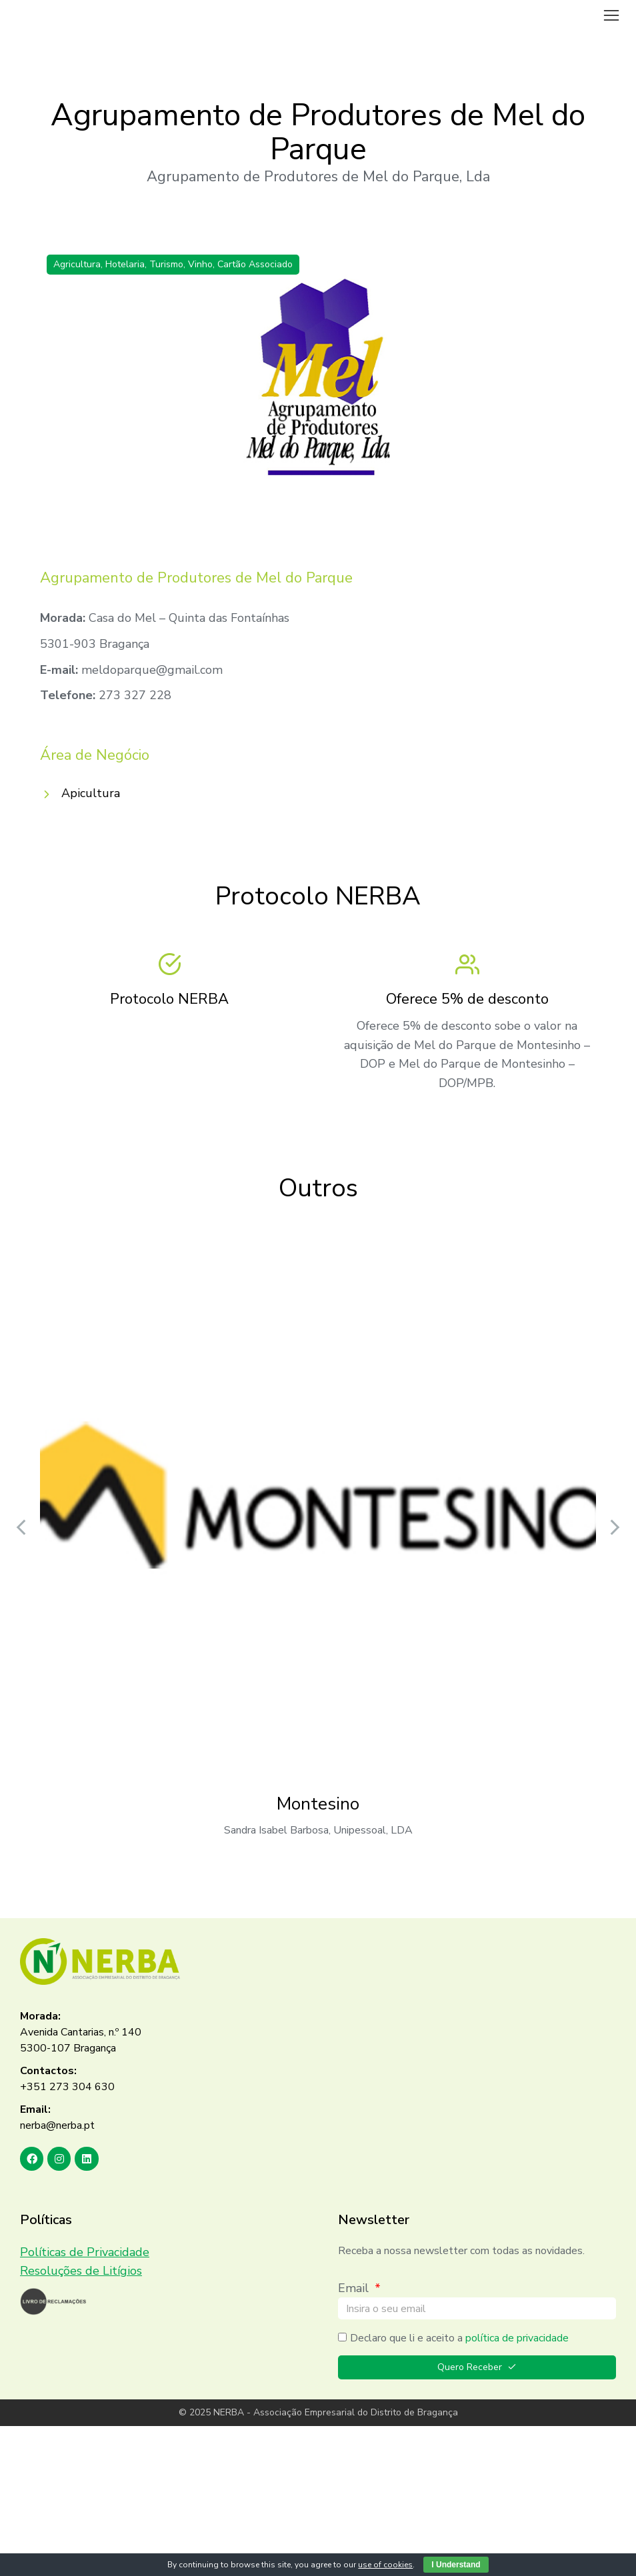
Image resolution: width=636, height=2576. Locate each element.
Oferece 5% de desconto (467, 999)
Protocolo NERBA (169, 999)
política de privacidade (517, 2338)
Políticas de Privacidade (84, 2252)
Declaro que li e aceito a (459, 2338)
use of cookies (385, 2564)
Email (355, 2288)
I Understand (455, 2564)
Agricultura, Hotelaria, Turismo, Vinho (133, 264)
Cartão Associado (255, 264)
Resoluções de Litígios (81, 2271)
